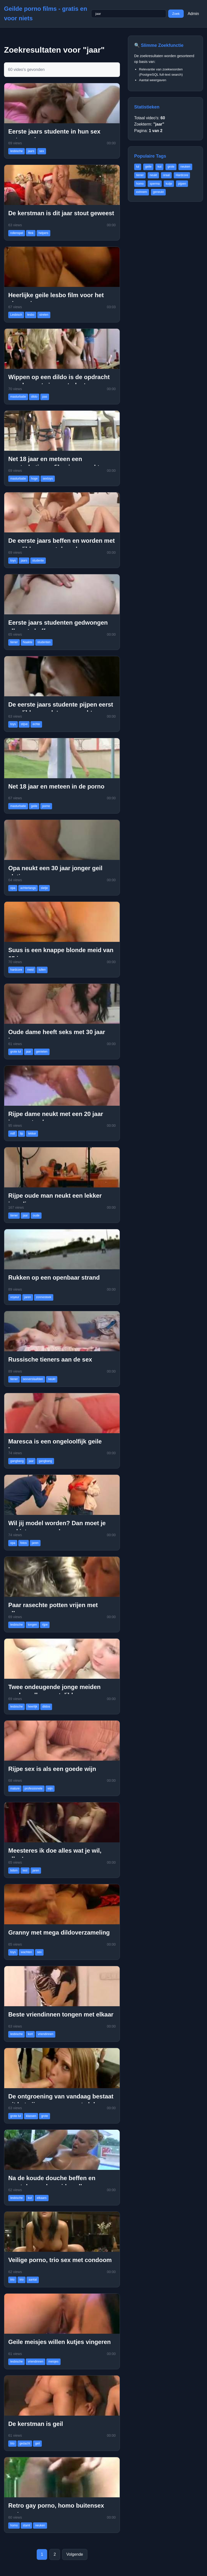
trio (12, 2279)
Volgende (74, 2554)
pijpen (182, 183)
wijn (50, 1788)
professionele (33, 1788)
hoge (34, 478)
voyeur (14, 1297)
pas (44, 396)
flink (30, 233)
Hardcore (182, 175)
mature (15, 1788)
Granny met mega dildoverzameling (59, 1932)
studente (38, 560)
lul (137, 166)
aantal (33, 2279)
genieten (42, 1051)
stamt (26, 2525)
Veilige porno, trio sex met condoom (60, 2260)
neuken (40, 2525)
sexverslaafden (33, 1379)
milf (12, 1133)
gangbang (17, 1461)
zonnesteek (43, 1297)
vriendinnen (45, 2034)
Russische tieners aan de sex (50, 1359)
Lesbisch (16, 314)
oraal (166, 175)
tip (21, 1133)
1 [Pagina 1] (42, 2554)
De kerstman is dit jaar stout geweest (61, 213)
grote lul (15, 1051)
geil (37, 2443)
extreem (141, 192)
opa (12, 888)
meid (30, 969)
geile (34, 806)
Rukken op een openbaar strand (54, 1277)
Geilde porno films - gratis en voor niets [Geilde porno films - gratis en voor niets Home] (45, 13)
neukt (51, 1379)
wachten (26, 1952)
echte (36, 724)
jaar (28, 1051)
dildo (34, 396)
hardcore (16, 969)
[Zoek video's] (128, 14)
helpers (43, 233)
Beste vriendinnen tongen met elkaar (60, 2014)
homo (14, 2525)
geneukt (158, 192)
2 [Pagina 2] (55, 2554)
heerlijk (32, 1706)
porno (46, 806)
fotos (23, 1543)
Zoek (176, 14)
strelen (43, 314)
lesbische (16, 151)
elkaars (42, 2198)
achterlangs (28, 888)
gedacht (25, 2443)
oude (36, 1215)
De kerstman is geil (35, 2423)
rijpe (45, 1624)
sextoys (48, 478)
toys (13, 560)
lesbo (30, 314)
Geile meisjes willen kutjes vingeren (59, 2341)
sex (41, 151)
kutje (169, 183)
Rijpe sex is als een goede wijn (52, 1768)
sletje (44, 888)
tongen (32, 1624)
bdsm (14, 1870)
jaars (31, 151)
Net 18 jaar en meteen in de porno (56, 786)
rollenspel (16, 233)
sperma (155, 183)
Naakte (27, 642)
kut (30, 2198)
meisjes (53, 2361)
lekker (32, 1133)
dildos (46, 1706)
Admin (193, 14)
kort (30, 2034)
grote (44, 2116)
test (25, 1870)
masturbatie (18, 396)
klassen (31, 2116)
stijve (24, 724)
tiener (14, 642)
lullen (42, 969)
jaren (27, 1297)
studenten (44, 642)
